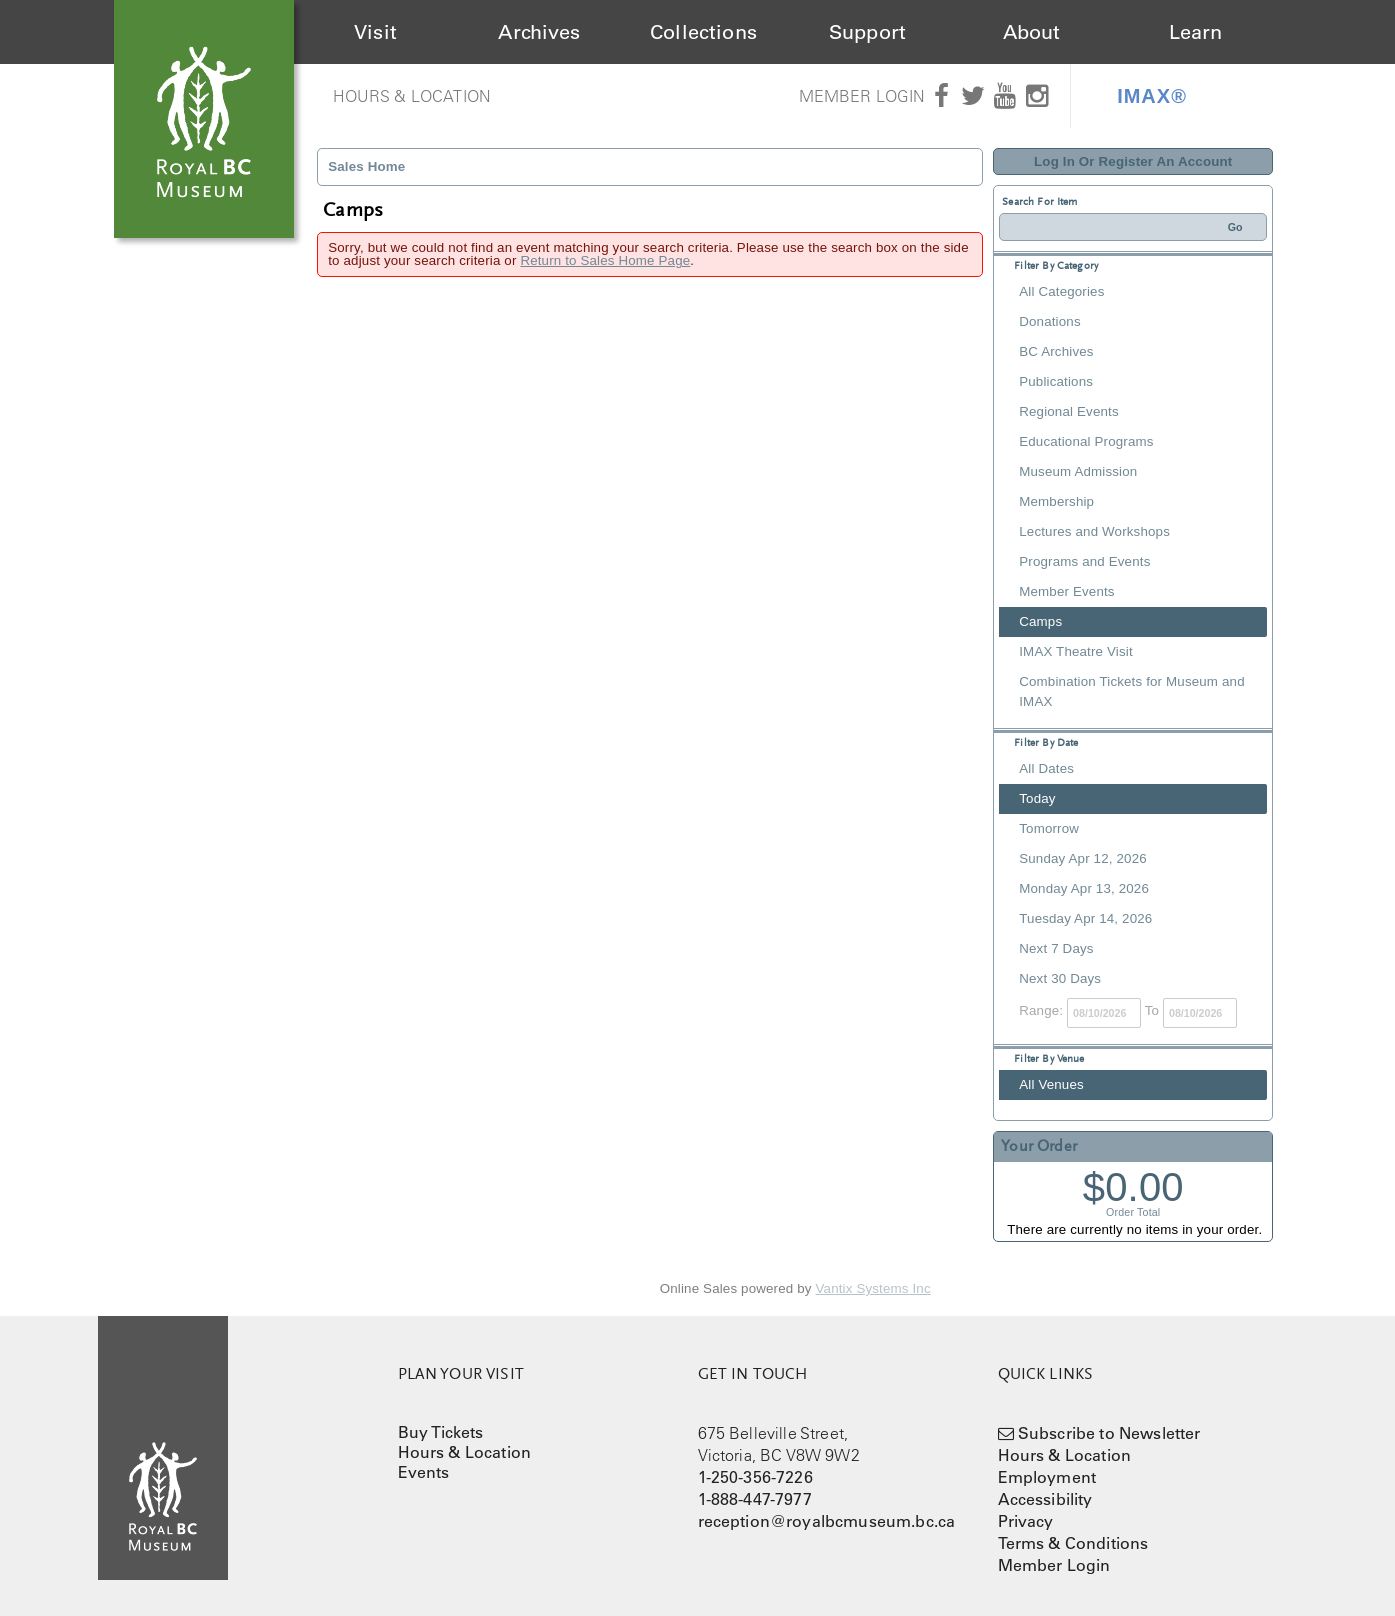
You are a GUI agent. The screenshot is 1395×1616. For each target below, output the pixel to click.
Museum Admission (1078, 471)
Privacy (1026, 1521)
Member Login (862, 96)
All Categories (1061, 291)
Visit (375, 32)
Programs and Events (1084, 561)
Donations (1049, 321)
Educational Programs (1086, 441)
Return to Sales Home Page (605, 260)
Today (1037, 798)
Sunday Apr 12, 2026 (1083, 858)
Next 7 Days (1056, 948)
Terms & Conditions (1073, 1543)
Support (867, 32)
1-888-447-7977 (755, 1499)
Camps (1040, 621)
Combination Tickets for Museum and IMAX (1131, 691)
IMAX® (1152, 96)
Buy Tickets (441, 1432)
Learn (1196, 32)
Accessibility (1045, 1499)
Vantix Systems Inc (873, 1288)
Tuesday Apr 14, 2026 (1085, 918)
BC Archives (1056, 351)
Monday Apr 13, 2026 (1084, 888)
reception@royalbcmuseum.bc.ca (827, 1521)
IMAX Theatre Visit (1076, 651)
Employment (1047, 1477)
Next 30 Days (1060, 978)
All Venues (1051, 1084)
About (1032, 32)
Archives (539, 32)
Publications (1056, 381)
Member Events (1066, 591)
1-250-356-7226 (755, 1477)
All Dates (1046, 768)
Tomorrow (1049, 828)
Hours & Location (412, 96)
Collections (703, 32)
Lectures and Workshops (1094, 531)
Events (424, 1472)
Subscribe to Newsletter (1109, 1433)
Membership (1056, 501)
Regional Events (1068, 411)
